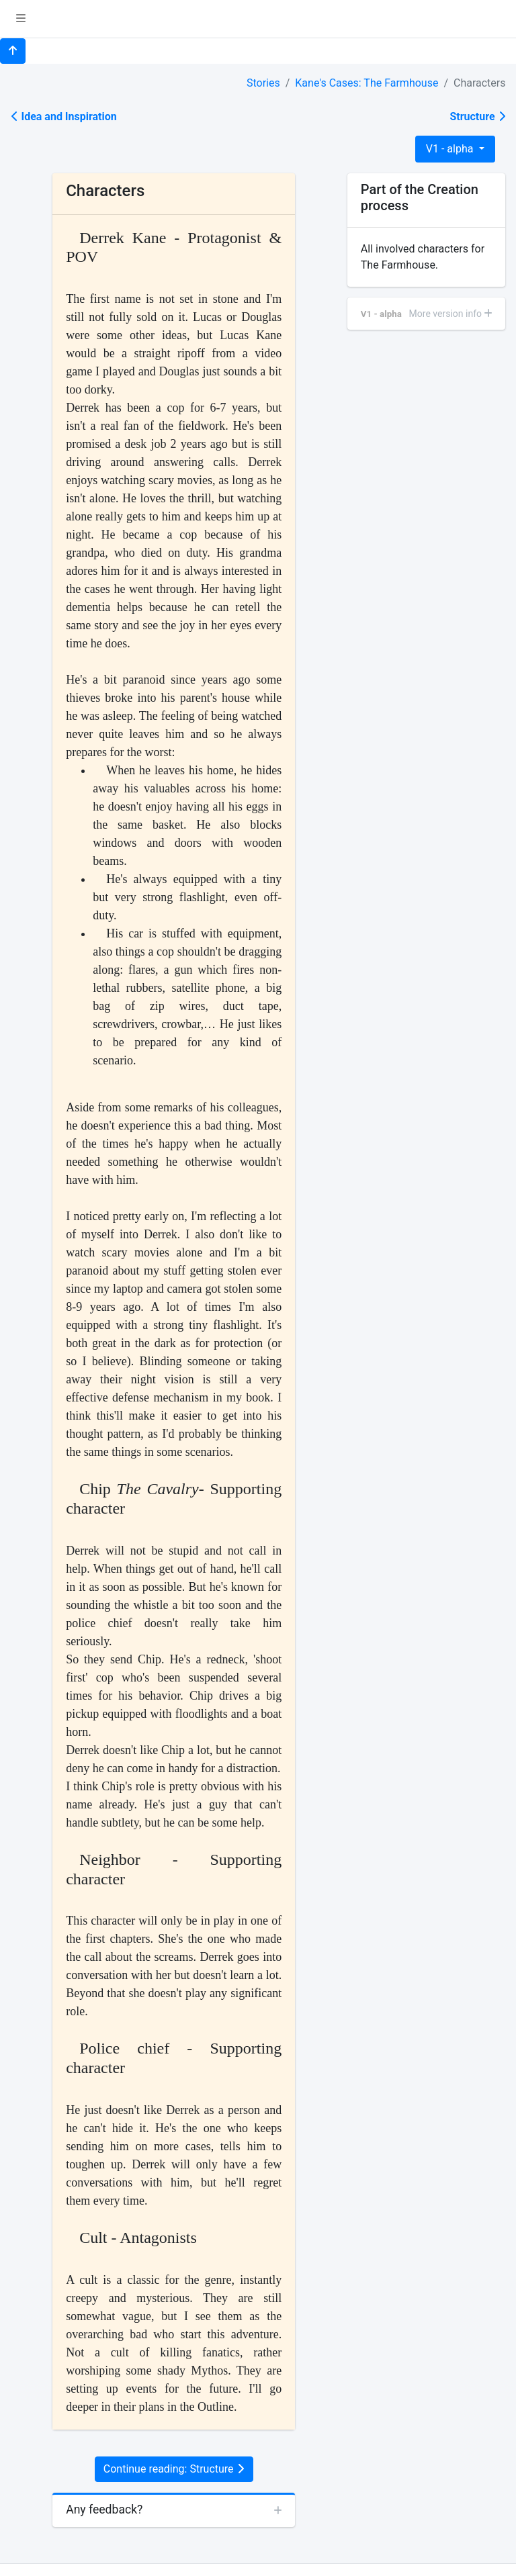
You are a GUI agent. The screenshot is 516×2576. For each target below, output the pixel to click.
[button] (20, 18)
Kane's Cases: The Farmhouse (366, 83)
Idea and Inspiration (64, 116)
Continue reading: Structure (174, 2469)
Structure (477, 116)
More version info (451, 313)
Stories (263, 83)
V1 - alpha (451, 148)
